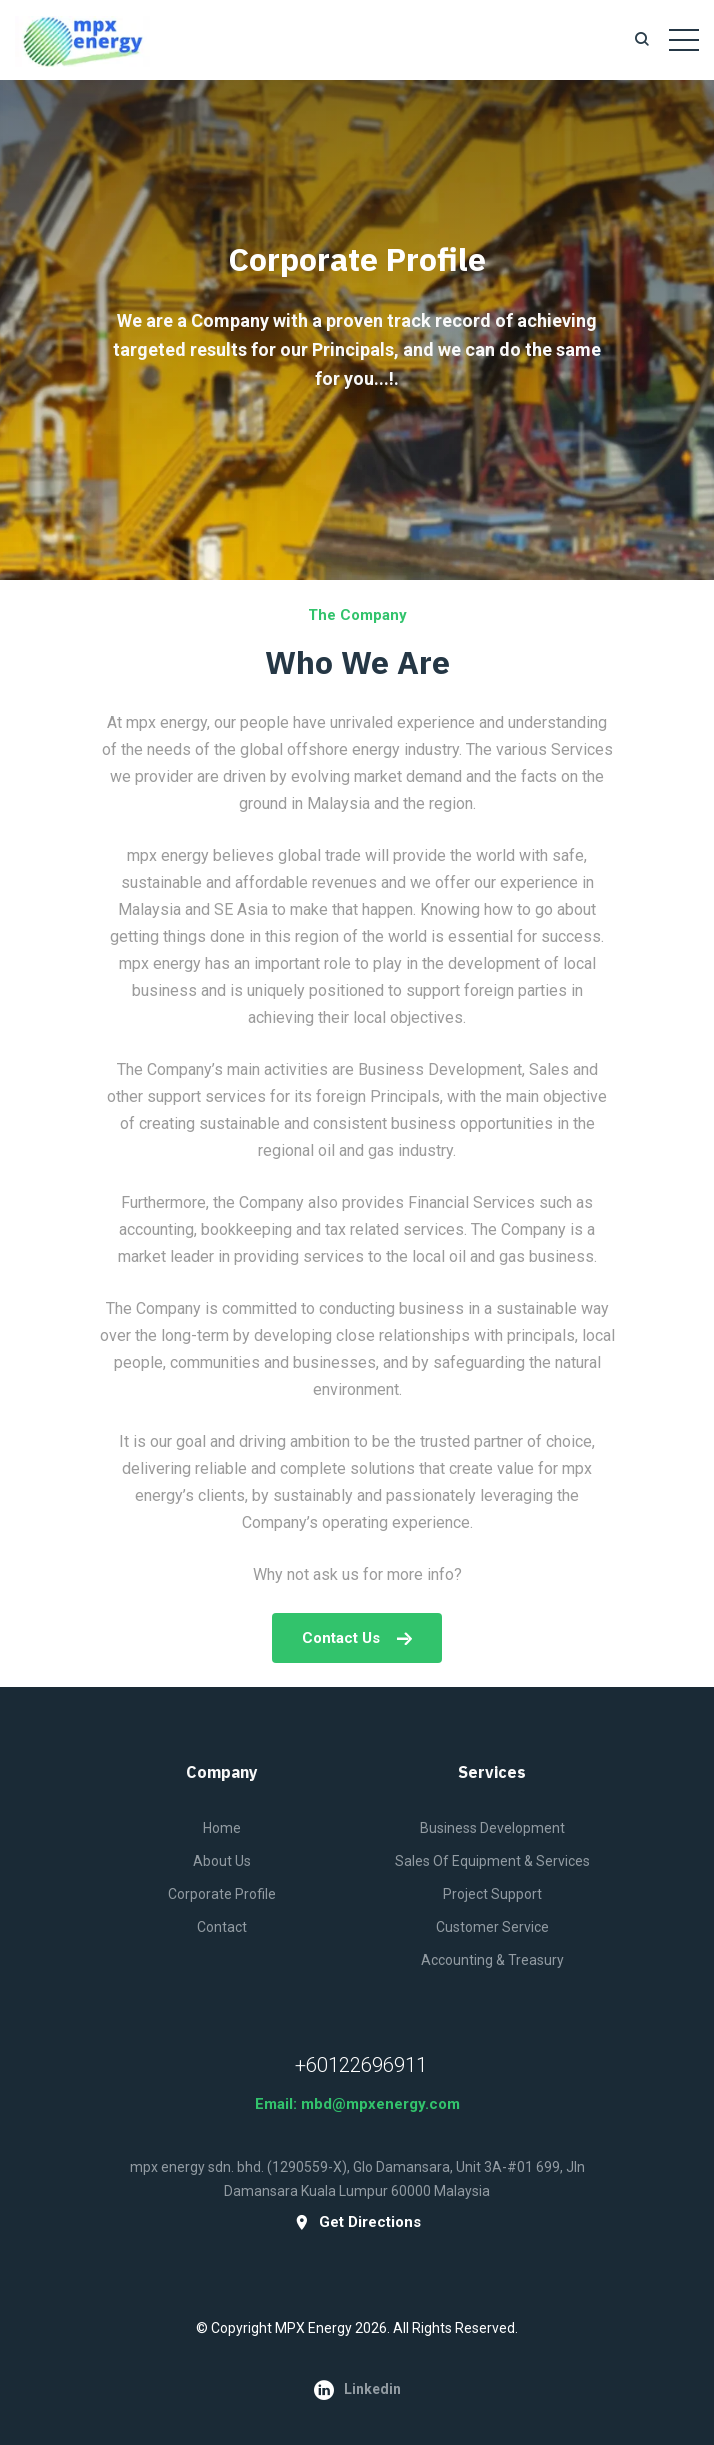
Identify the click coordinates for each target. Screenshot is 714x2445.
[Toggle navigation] (684, 40)
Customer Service (492, 1927)
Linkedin (357, 2390)
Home (222, 1828)
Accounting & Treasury (492, 1960)
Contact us (357, 1638)
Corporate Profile (222, 1894)
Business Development (492, 1828)
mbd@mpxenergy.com (380, 2104)
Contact (222, 1927)
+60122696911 (361, 2065)
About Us (222, 1861)
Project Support (492, 1894)
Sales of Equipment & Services (492, 1861)
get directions (357, 2222)
